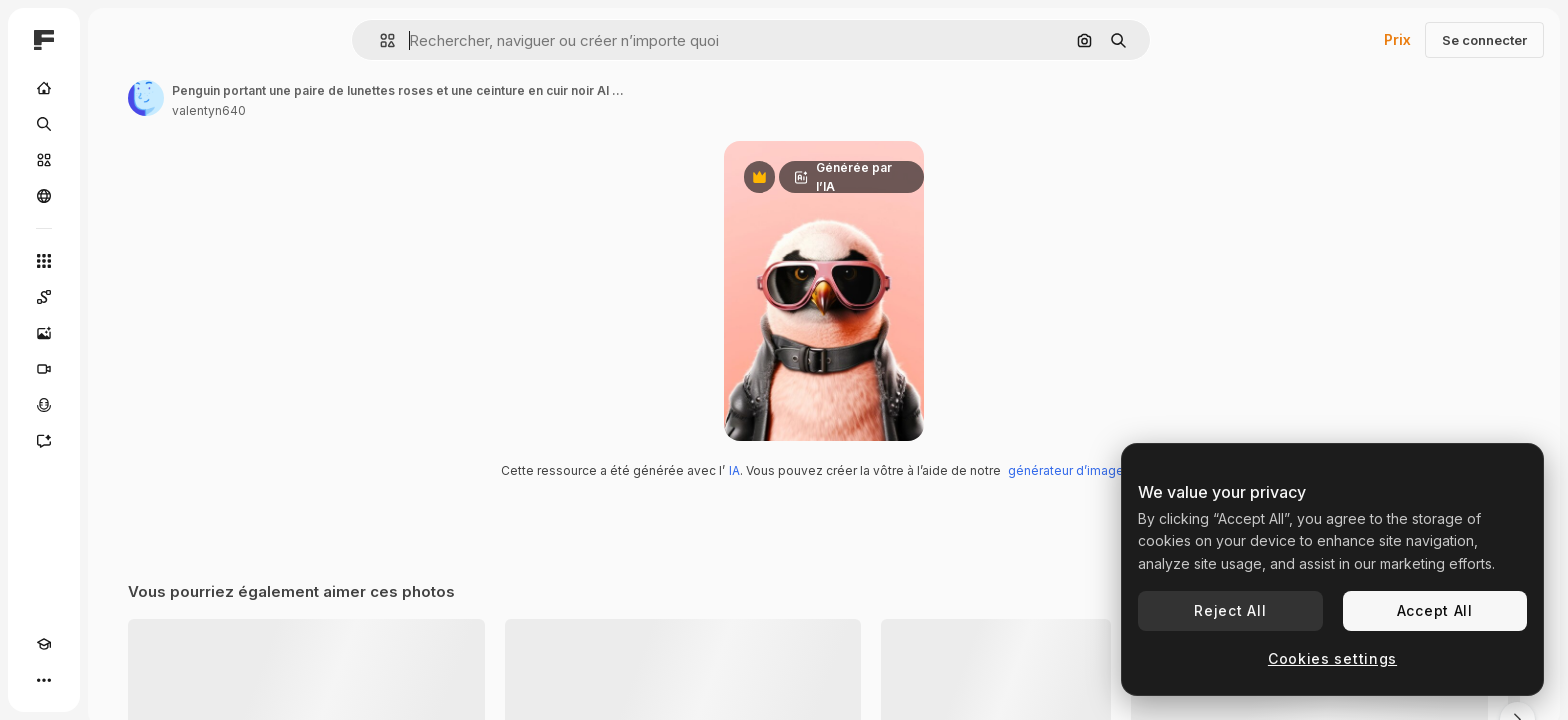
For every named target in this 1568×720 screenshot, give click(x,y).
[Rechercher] (120, 124)
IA (810, 570)
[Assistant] (120, 441)
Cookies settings (1332, 658)
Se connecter (1484, 40)
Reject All (1230, 610)
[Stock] (120, 160)
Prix (1397, 39)
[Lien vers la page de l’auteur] (298, 98)
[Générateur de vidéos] (120, 369)
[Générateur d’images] (120, 333)
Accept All (1435, 610)
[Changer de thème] (80, 680)
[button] (455, 40)
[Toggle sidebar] (196, 40)
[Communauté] (120, 196)
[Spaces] (120, 297)
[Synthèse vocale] (120, 405)
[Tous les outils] (120, 261)
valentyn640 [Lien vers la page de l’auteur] (361, 110)
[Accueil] (120, 88)
